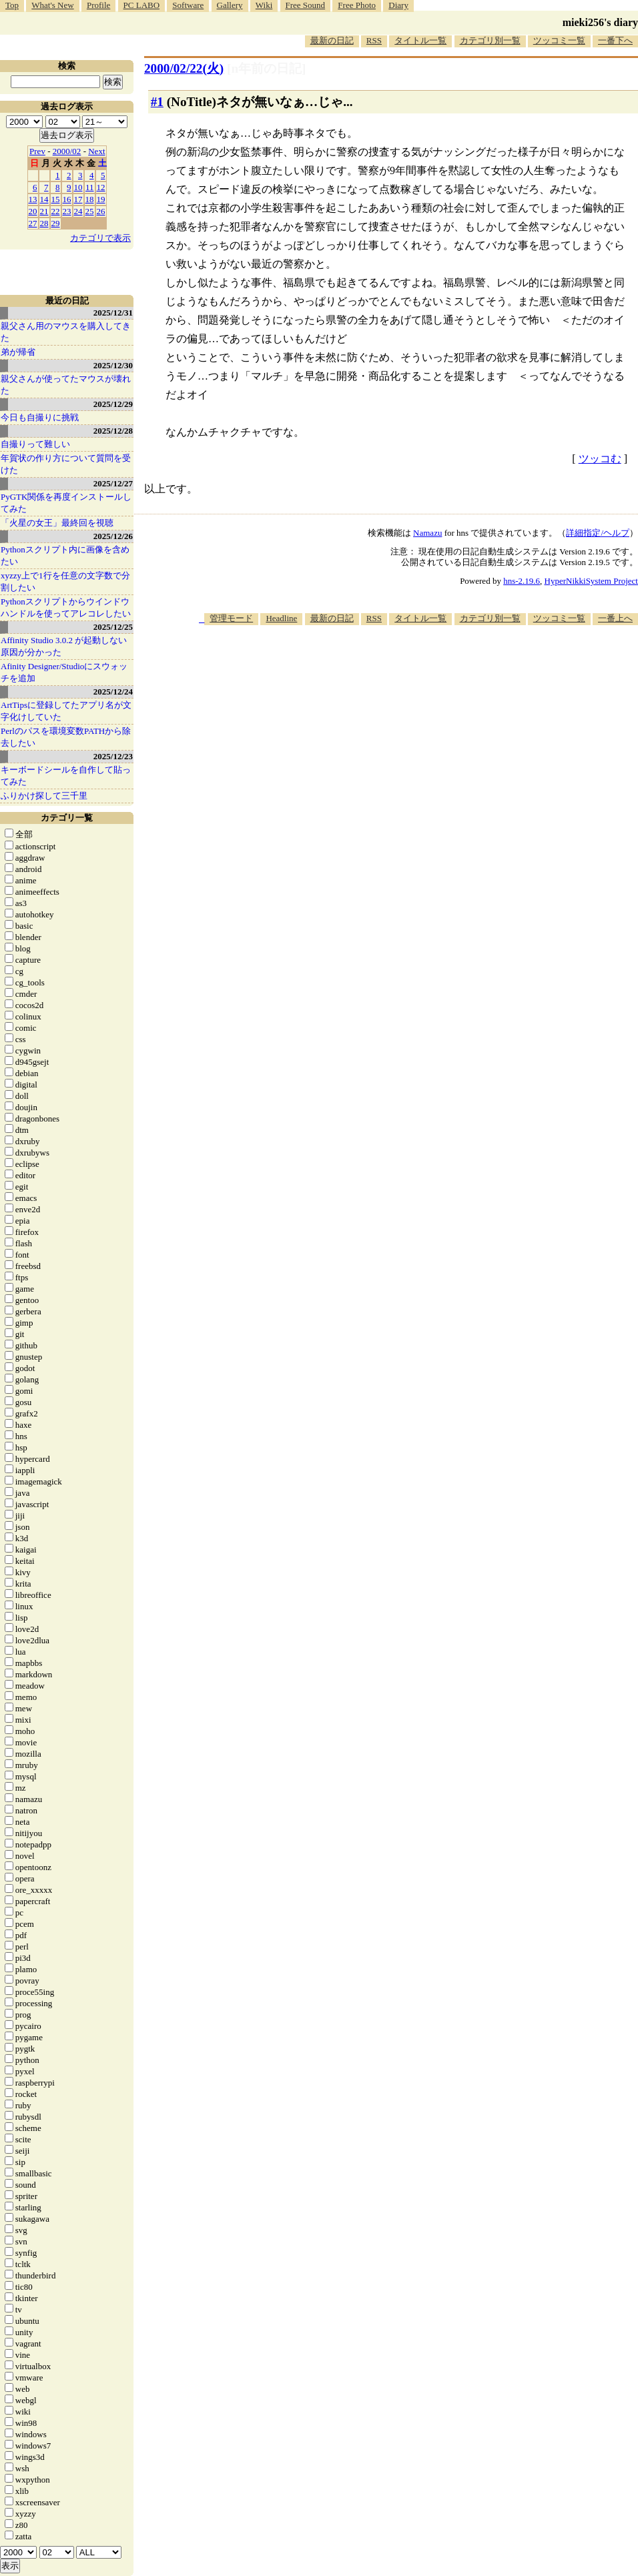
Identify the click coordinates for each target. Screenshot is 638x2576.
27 (33, 223)
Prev (37, 151)
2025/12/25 (113, 627)
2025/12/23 (113, 756)
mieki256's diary (600, 22)
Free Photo (357, 5)
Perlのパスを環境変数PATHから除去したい (66, 737)
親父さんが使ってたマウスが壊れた (66, 385)
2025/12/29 (113, 404)
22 (55, 211)
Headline (281, 618)
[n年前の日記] (266, 68)
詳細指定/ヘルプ (597, 533)
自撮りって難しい (35, 444)
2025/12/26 (113, 536)
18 (89, 199)
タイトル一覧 (420, 40)
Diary (398, 5)
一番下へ (615, 40)
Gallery (230, 5)
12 (101, 187)
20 (33, 211)
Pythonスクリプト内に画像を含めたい (65, 555)
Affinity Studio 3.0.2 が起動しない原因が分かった (64, 646)
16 (67, 199)
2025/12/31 (113, 313)
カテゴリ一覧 (67, 818)
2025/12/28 (113, 431)
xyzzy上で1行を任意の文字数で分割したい (65, 581)
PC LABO (141, 5)
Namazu (427, 533)
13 (33, 199)
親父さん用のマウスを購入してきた (66, 332)
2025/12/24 (113, 692)
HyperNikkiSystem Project (591, 581)
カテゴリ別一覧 (490, 40)
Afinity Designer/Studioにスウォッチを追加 (64, 672)
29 (55, 223)
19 (101, 199)
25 (89, 211)
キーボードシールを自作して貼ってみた (66, 776)
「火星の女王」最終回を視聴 (57, 523)
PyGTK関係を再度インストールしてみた (66, 503)
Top (12, 5)
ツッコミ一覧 (559, 40)
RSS (374, 40)
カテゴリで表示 (100, 238)
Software (188, 5)
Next (96, 151)
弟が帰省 (18, 352)
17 (78, 199)
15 (55, 199)
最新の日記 (332, 40)
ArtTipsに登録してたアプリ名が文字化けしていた (66, 711)
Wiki (264, 5)
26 (101, 211)
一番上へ (615, 618)
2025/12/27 (113, 483)
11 (89, 187)
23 (67, 211)
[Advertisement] (455, 729)
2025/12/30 (113, 365)
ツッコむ (600, 458)
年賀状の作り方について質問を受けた (66, 464)
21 (44, 211)
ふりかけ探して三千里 (44, 796)
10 (78, 187)
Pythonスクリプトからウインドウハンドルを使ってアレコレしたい (66, 607)
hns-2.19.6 (521, 581)
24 (78, 211)
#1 (157, 102)
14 (44, 199)
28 (44, 223)
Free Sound (306, 5)
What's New (52, 5)
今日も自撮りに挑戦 (40, 417)
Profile (98, 5)
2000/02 (67, 151)
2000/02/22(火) (184, 68)
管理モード (231, 618)
